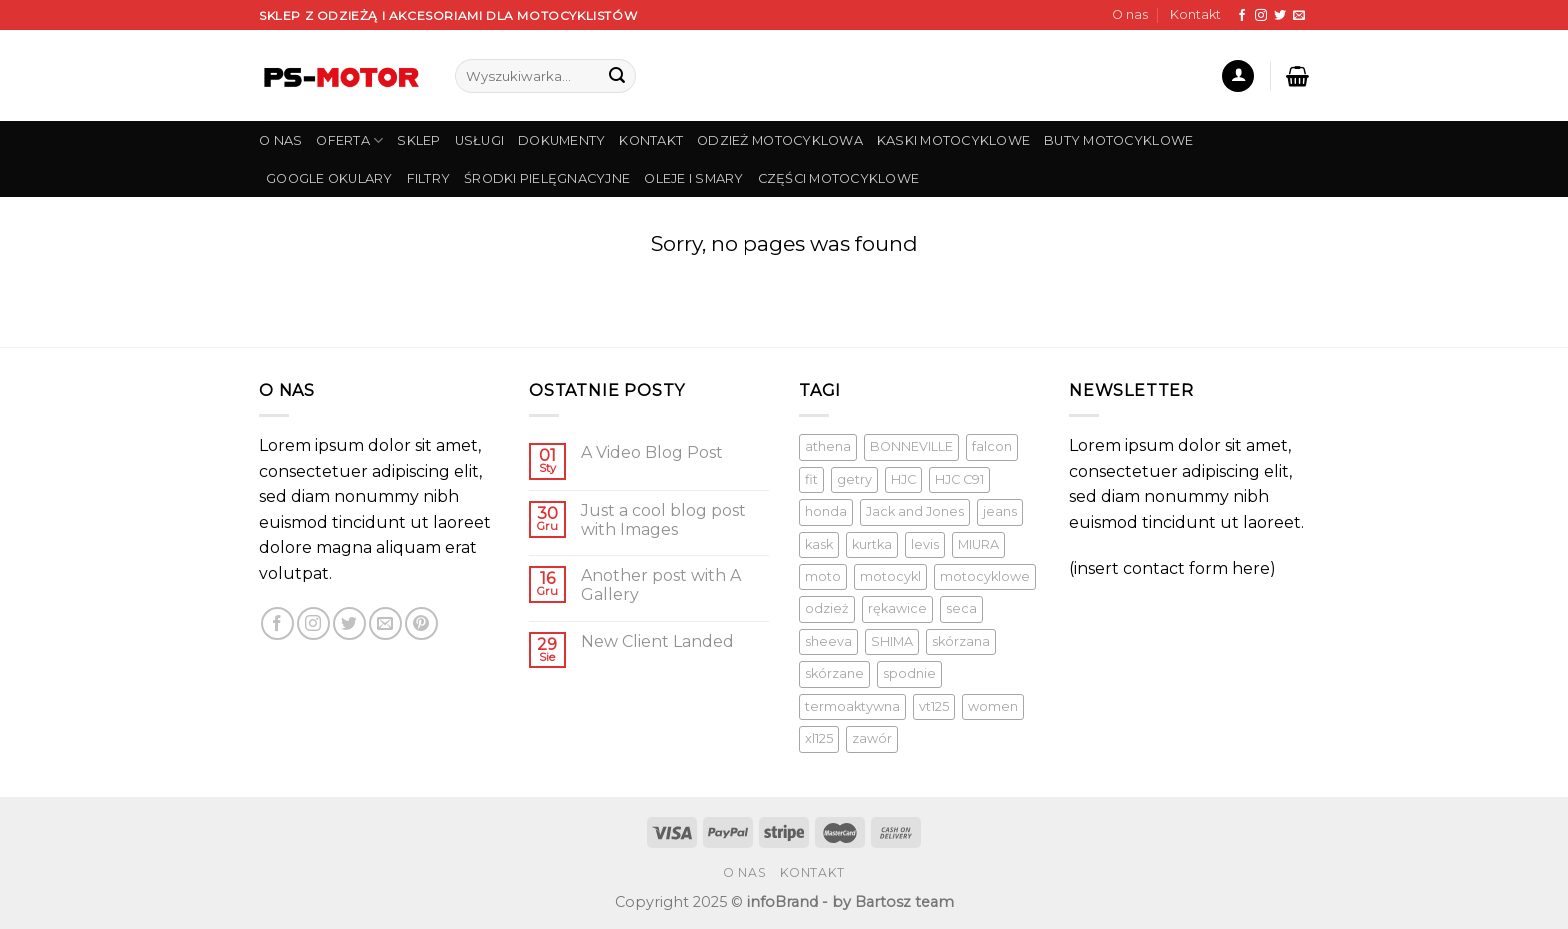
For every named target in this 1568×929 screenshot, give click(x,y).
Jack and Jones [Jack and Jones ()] (915, 511)
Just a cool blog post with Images (663, 520)
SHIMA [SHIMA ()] (892, 641)
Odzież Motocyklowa (780, 140)
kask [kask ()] (819, 544)
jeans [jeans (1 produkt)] (1000, 511)
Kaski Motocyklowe (953, 140)
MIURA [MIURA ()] (978, 544)
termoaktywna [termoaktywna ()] (852, 706)
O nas (1130, 14)
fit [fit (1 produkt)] (811, 479)
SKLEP (418, 140)
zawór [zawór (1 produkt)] (872, 738)
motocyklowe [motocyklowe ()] (985, 576)
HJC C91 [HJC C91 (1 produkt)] (959, 479)
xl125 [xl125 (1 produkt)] (819, 738)
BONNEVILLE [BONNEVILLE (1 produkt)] (911, 446)
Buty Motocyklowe (1118, 140)
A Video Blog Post (652, 452)
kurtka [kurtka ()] (872, 544)
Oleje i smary (693, 178)
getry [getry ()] (854, 479)
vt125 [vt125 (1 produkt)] (934, 706)
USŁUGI (480, 140)
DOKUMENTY (561, 140)
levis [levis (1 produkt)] (925, 544)
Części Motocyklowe (839, 178)
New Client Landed (657, 641)
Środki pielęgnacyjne (547, 178)
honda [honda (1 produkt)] (826, 511)
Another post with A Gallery (661, 585)
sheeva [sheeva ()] (828, 641)
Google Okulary (329, 178)
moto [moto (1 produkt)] (823, 576)
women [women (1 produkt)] (993, 706)
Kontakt (1195, 14)
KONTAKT (651, 140)
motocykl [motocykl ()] (890, 576)
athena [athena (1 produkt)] (828, 446)
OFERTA (349, 140)
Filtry (429, 178)
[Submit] (617, 76)
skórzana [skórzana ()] (961, 641)
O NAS (280, 140)
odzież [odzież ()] (827, 608)
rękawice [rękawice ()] (897, 608)
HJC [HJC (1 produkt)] (903, 479)
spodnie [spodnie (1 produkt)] (909, 673)
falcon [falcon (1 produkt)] (992, 446)
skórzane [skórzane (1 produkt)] (834, 673)
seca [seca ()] (961, 608)
